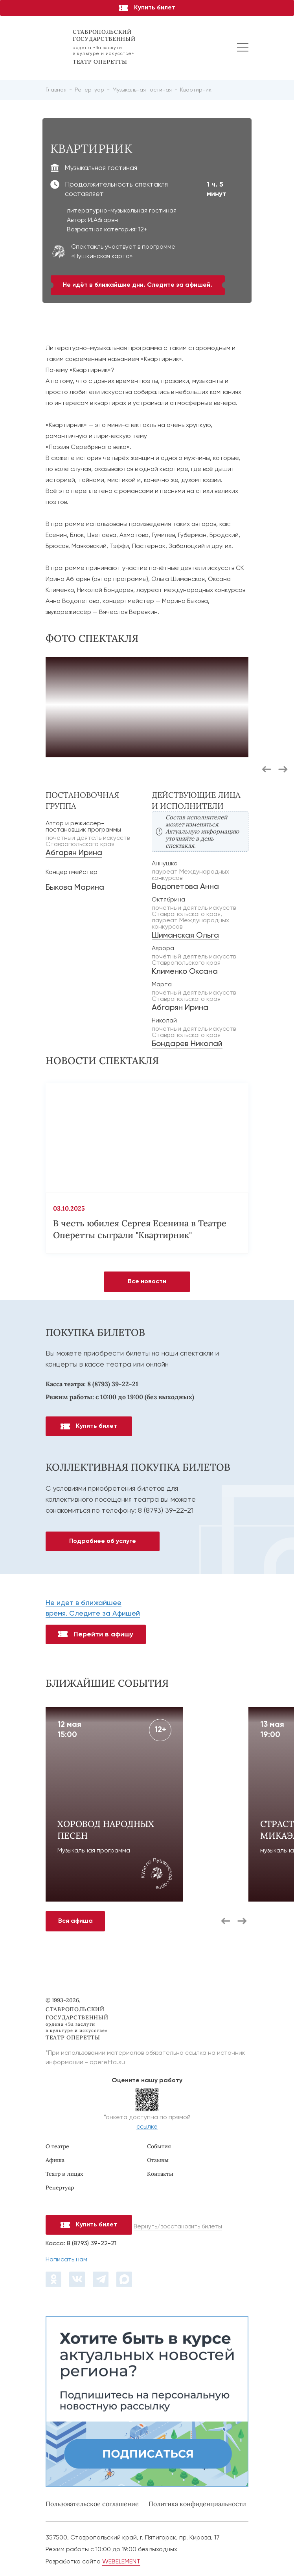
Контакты (160, 2173)
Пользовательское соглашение (92, 2504)
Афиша (55, 2160)
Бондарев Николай (187, 1044)
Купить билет (147, 8)
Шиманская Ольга (185, 936)
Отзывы (158, 2160)
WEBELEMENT (121, 2562)
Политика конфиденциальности (197, 2504)
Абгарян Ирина (74, 853)
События (159, 2146)
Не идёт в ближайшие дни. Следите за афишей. (137, 285)
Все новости (147, 1282)
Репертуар (60, 2187)
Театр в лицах (64, 2173)
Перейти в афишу (95, 1634)
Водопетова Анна (185, 887)
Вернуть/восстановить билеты (178, 2227)
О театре (57, 2146)
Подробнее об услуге (102, 1541)
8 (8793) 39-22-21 (112, 1384)
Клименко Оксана (185, 972)
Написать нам (66, 2260)
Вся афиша (75, 1921)
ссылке (147, 2127)
